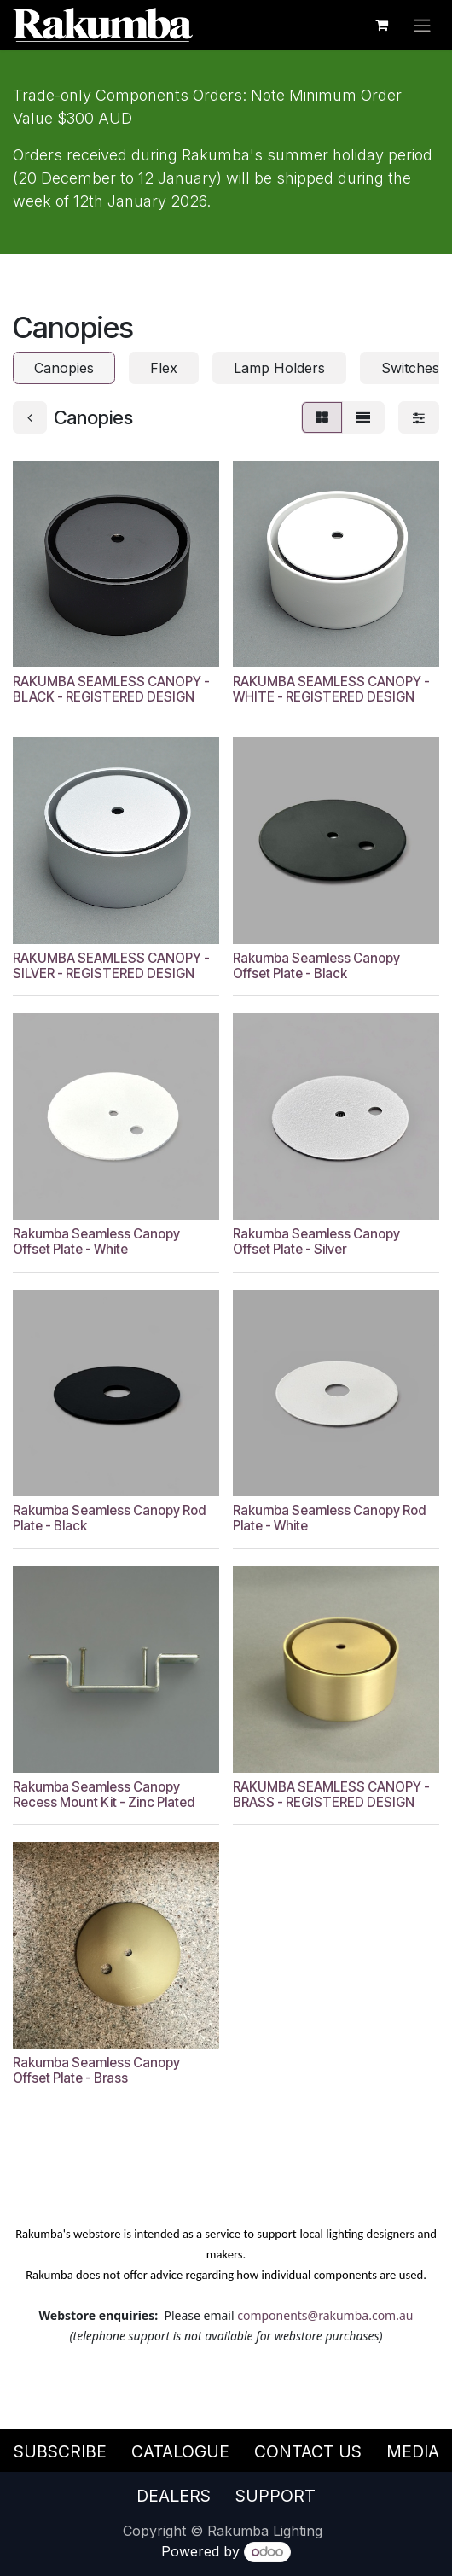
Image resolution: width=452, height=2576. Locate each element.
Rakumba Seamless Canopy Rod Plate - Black (109, 1518)
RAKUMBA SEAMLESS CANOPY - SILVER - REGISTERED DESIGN (111, 966)
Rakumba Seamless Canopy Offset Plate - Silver (316, 1242)
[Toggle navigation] (422, 25)
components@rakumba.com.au (325, 2315)
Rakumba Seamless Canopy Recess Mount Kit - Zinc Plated (103, 1794)
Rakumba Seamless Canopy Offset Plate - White (96, 1242)
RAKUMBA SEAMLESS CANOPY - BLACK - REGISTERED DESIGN (111, 689)
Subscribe (60, 2451)
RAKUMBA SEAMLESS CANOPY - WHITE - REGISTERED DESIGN (331, 689)
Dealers (173, 2496)
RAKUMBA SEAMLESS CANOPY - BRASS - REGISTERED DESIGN (331, 1794)
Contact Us (308, 2451)
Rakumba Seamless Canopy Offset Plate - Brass (96, 2070)
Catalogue (180, 2451)
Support (275, 2496)
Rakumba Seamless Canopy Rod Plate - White (329, 1518)
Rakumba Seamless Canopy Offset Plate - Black (316, 966)
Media (412, 2451)
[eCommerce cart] (381, 25)
